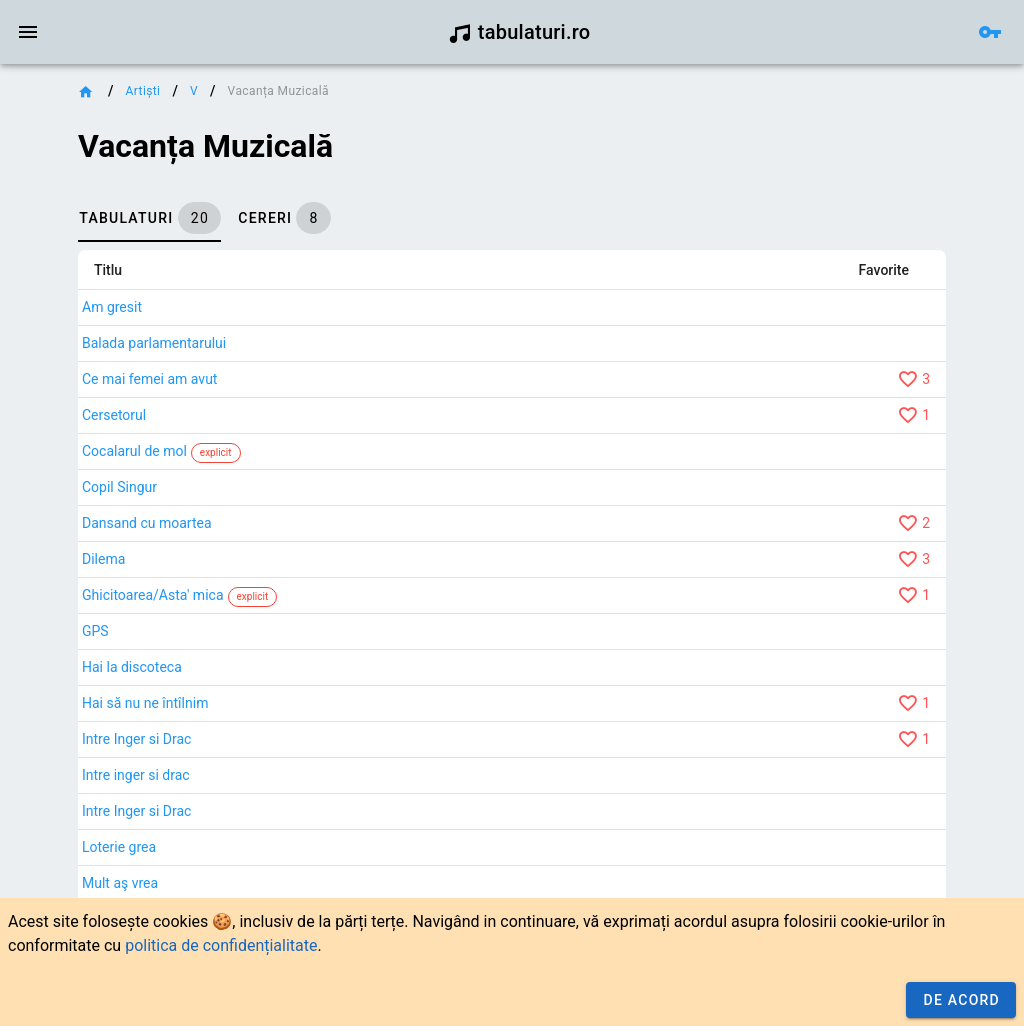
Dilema (103, 559)
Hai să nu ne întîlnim (145, 703)
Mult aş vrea (120, 883)
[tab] (149, 218)
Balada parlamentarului (154, 343)
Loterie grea (119, 847)
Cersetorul (114, 415)
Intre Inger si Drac (136, 739)
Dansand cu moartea (147, 523)
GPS (95, 631)
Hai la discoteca (132, 667)
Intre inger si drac (136, 775)
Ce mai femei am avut (149, 379)
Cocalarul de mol (134, 451)
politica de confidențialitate (221, 945)
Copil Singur (119, 487)
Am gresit (112, 307)
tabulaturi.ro (519, 32)
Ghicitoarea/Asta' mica (153, 595)
